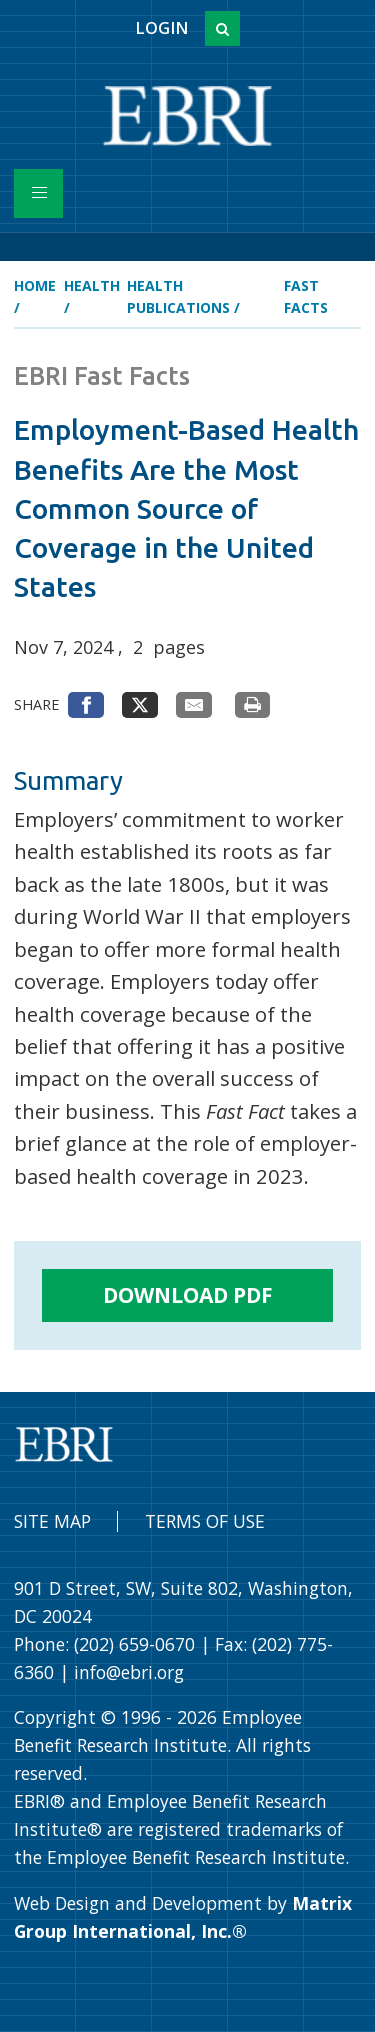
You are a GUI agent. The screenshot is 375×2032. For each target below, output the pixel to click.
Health (92, 285)
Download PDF (188, 1295)
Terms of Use (205, 1521)
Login (161, 28)
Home (35, 285)
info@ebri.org (129, 1672)
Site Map (52, 1521)
